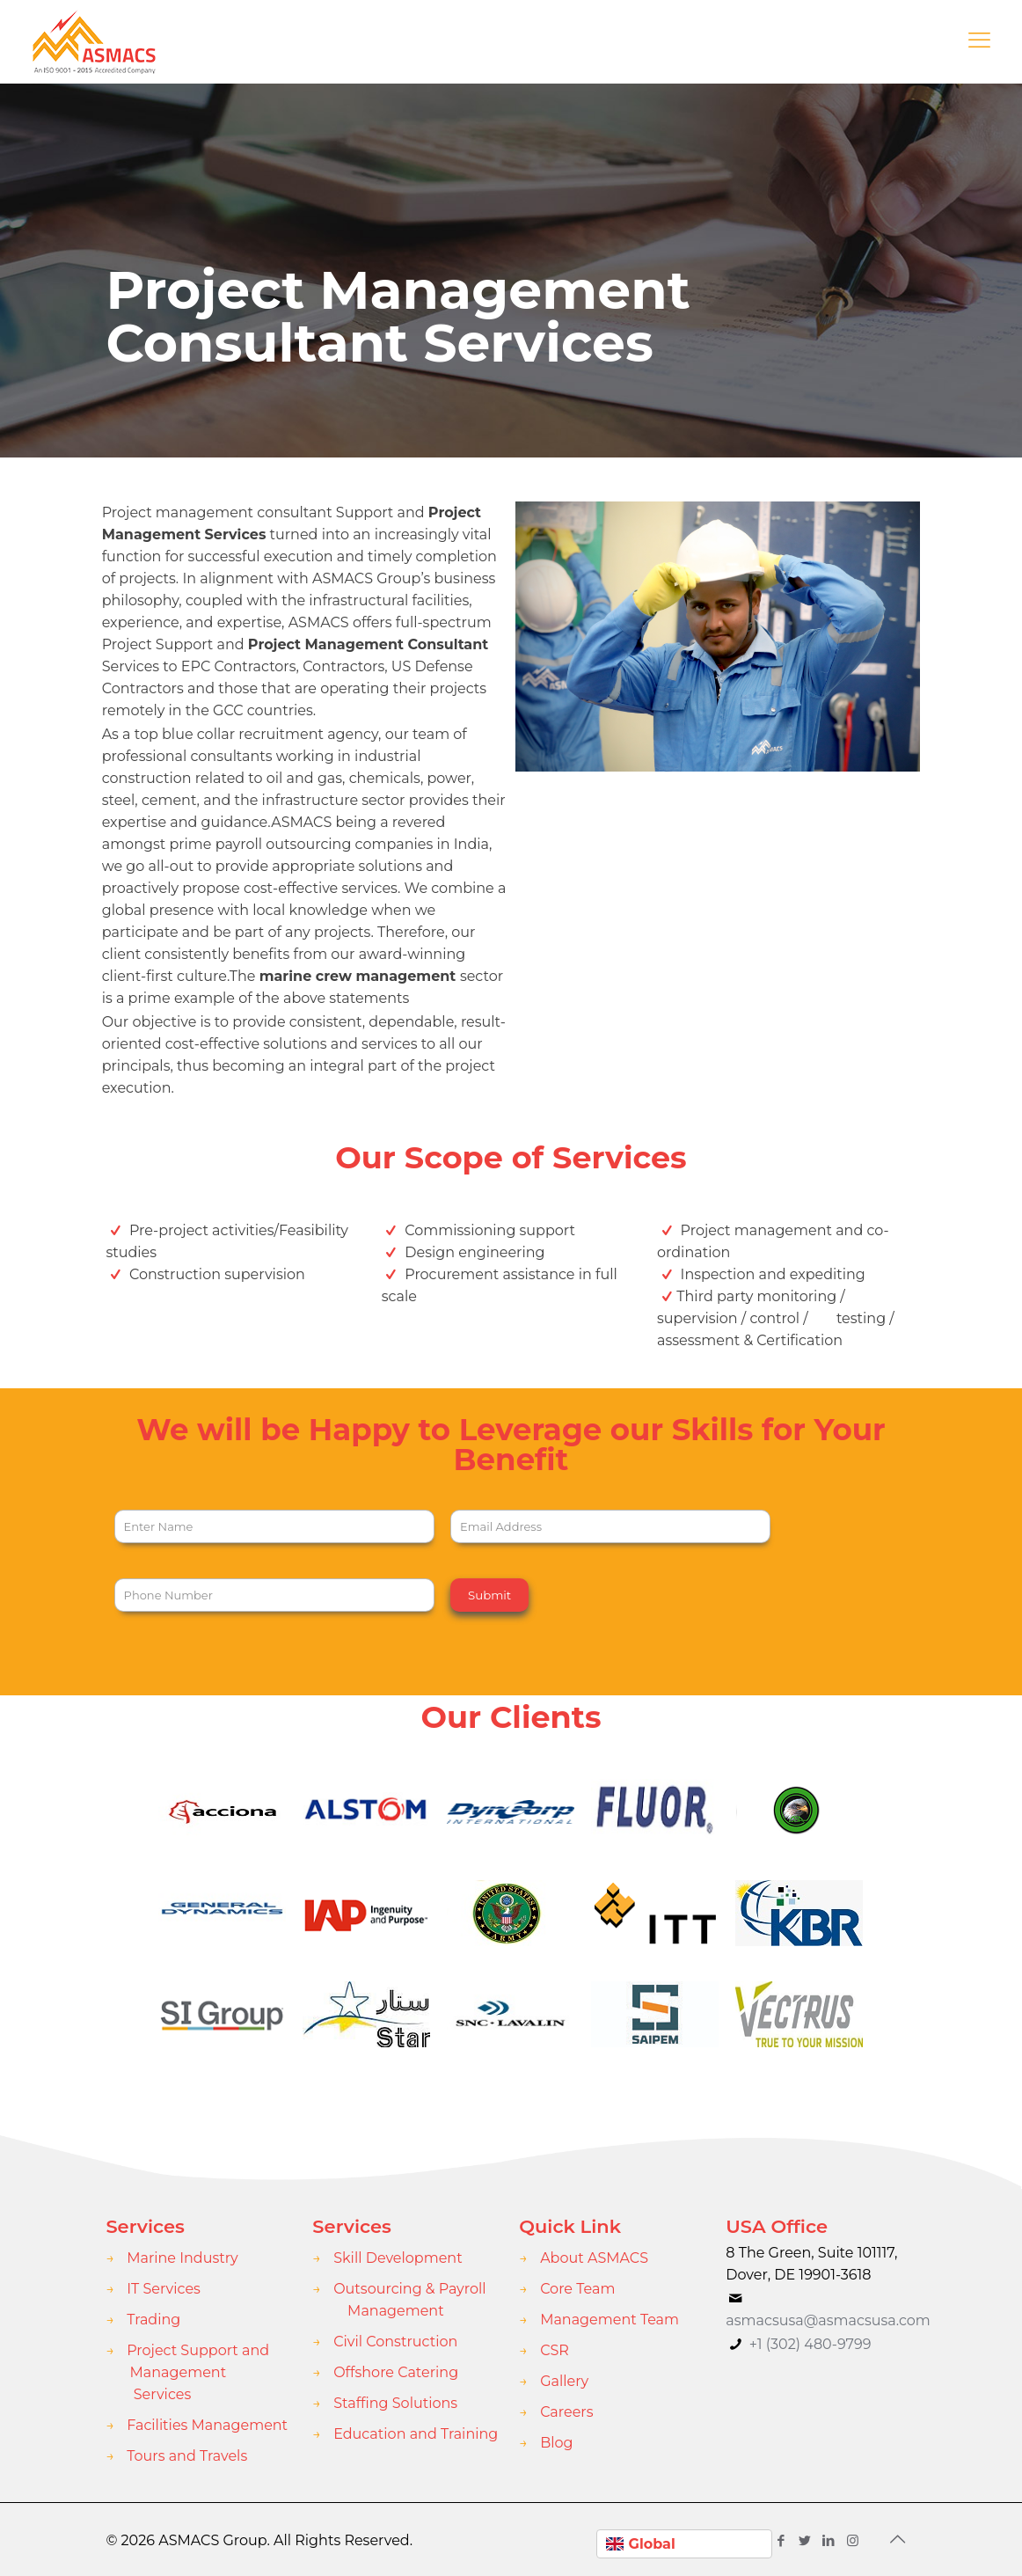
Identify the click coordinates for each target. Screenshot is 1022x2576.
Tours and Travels (187, 2456)
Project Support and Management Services (198, 2372)
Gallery (564, 2381)
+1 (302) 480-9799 (809, 2344)
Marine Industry (182, 2258)
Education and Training (415, 2434)
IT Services (164, 2288)
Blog (556, 2442)
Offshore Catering (395, 2372)
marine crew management (357, 976)
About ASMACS (594, 2258)
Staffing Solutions (395, 2403)
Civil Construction (395, 2341)
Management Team (609, 2319)
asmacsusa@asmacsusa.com (828, 2320)
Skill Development (397, 2258)
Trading (153, 2319)
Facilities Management (207, 2425)
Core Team (577, 2288)
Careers (566, 2412)
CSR (554, 2350)
